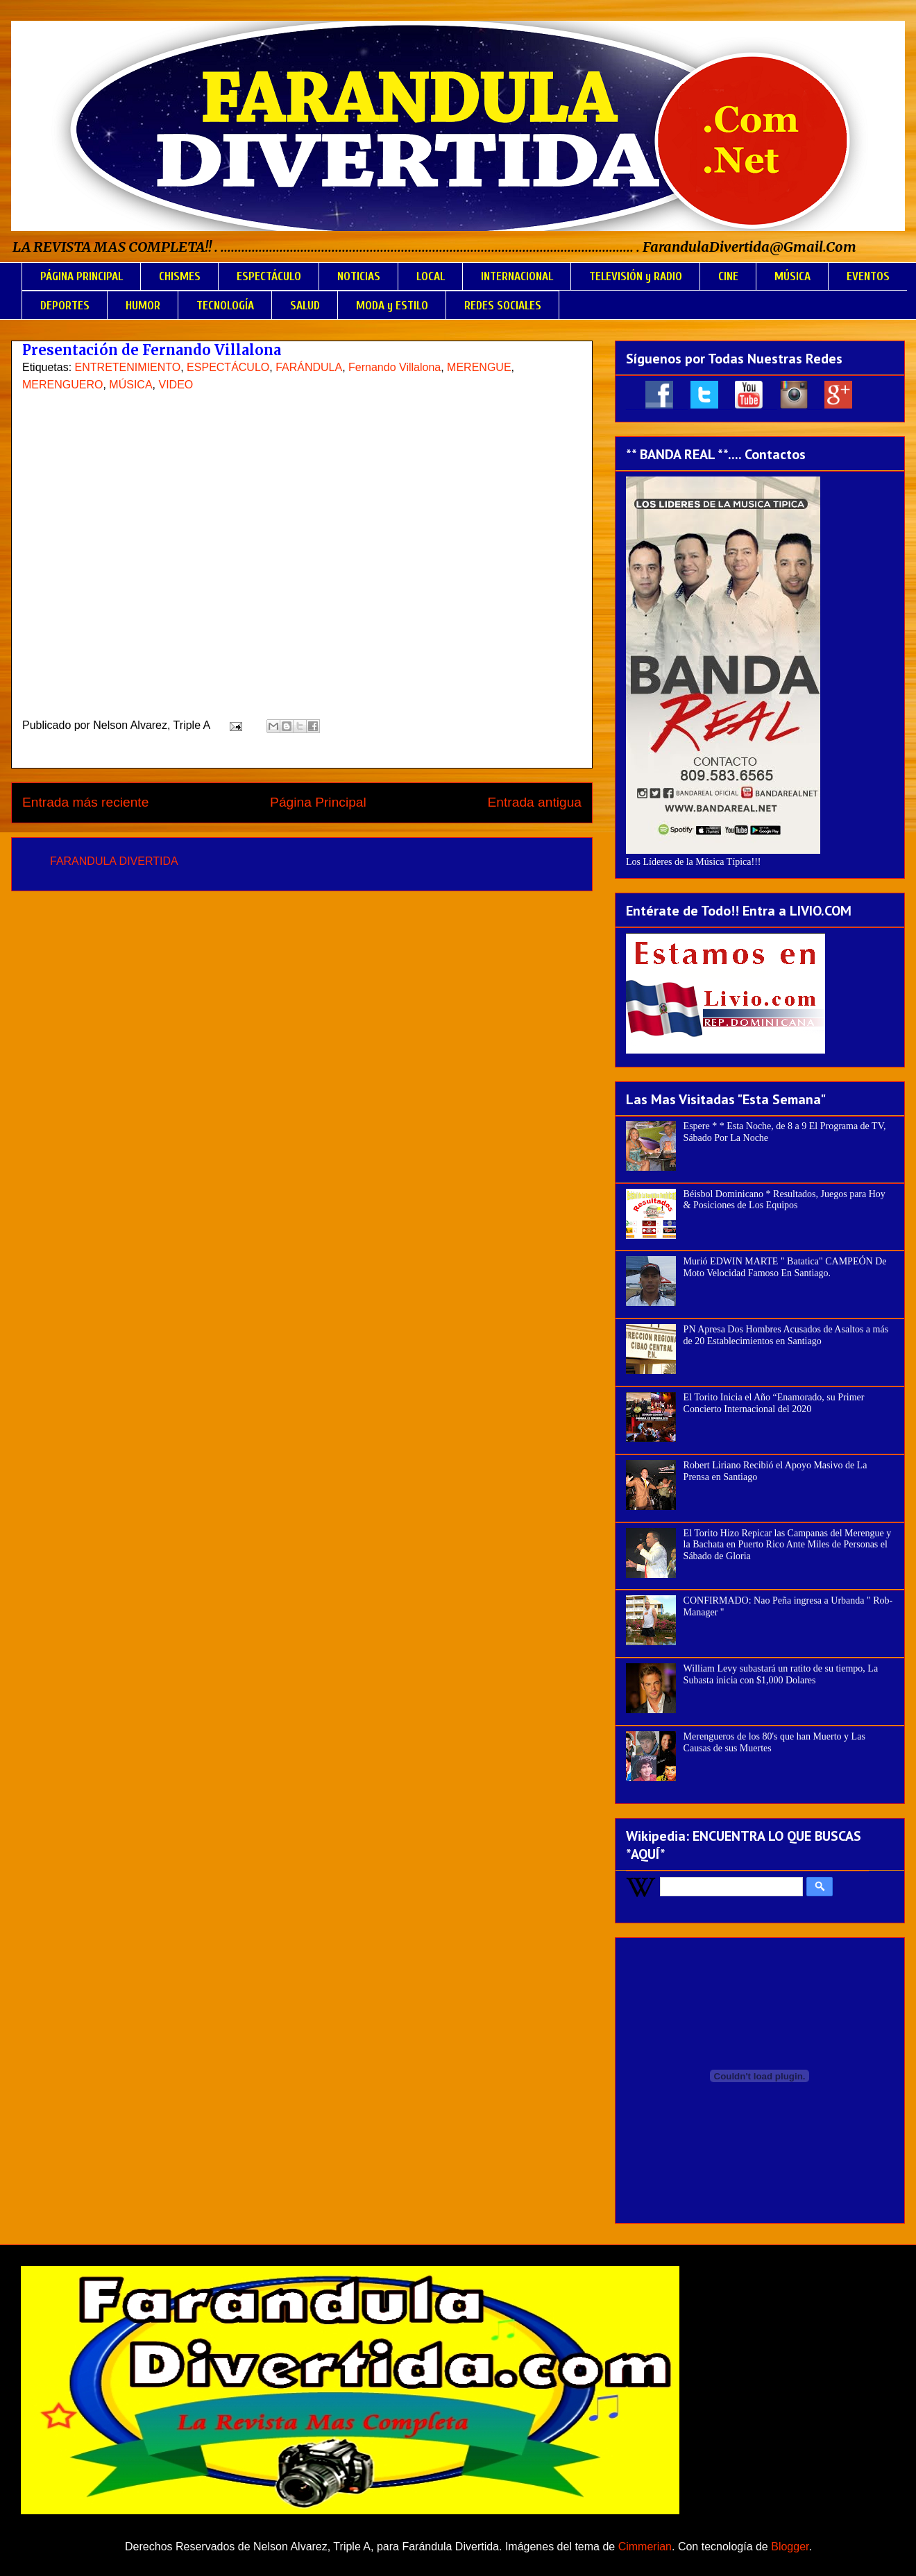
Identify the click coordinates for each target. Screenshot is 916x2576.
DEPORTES (65, 305)
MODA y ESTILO (392, 305)
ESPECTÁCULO (269, 276)
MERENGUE (479, 367)
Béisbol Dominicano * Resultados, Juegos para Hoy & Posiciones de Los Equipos (784, 1200)
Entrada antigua (535, 802)
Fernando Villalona (394, 367)
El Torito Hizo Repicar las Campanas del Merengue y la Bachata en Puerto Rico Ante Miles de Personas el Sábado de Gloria (788, 1545)
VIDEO (175, 384)
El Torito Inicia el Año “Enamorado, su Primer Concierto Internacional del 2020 (774, 1403)
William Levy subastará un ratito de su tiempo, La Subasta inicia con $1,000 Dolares (781, 1674)
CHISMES (180, 276)
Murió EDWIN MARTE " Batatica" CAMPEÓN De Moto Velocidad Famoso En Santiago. (785, 1267)
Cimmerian (645, 2546)
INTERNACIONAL (517, 276)
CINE (728, 276)
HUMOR (143, 305)
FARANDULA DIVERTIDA (114, 861)
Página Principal (318, 802)
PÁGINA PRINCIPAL (81, 276)
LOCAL (430, 276)
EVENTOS (868, 276)
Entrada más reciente (85, 802)
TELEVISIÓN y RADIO (635, 276)
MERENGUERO (62, 384)
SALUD (305, 305)
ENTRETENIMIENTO (128, 367)
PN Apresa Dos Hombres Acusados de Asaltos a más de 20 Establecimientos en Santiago (786, 1335)
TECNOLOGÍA (225, 305)
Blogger (789, 2546)
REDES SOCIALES (502, 305)
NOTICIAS (358, 276)
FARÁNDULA (308, 367)
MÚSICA (792, 276)
